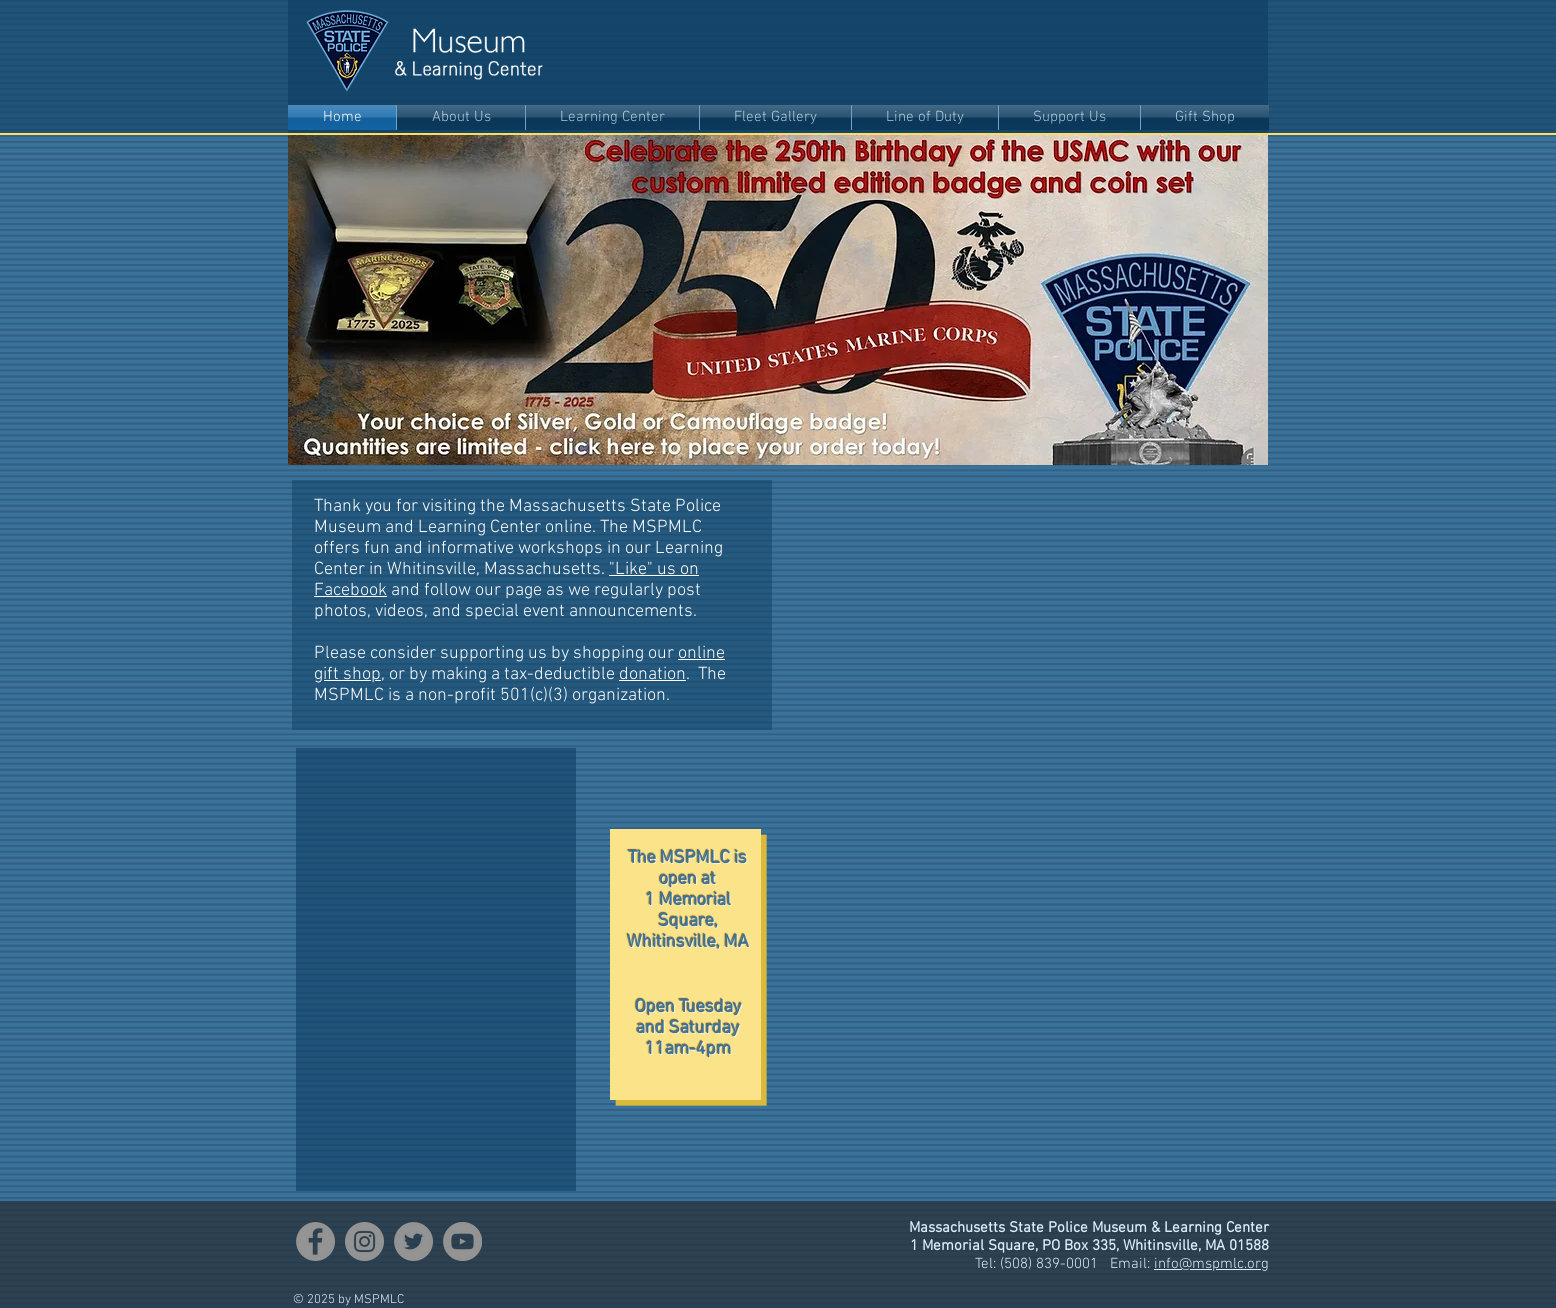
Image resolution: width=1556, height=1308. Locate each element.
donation (652, 674)
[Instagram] (364, 1241)
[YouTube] (462, 1241)
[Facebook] (315, 1241)
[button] (461, 117)
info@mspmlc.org (1211, 1264)
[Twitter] (413, 1241)
